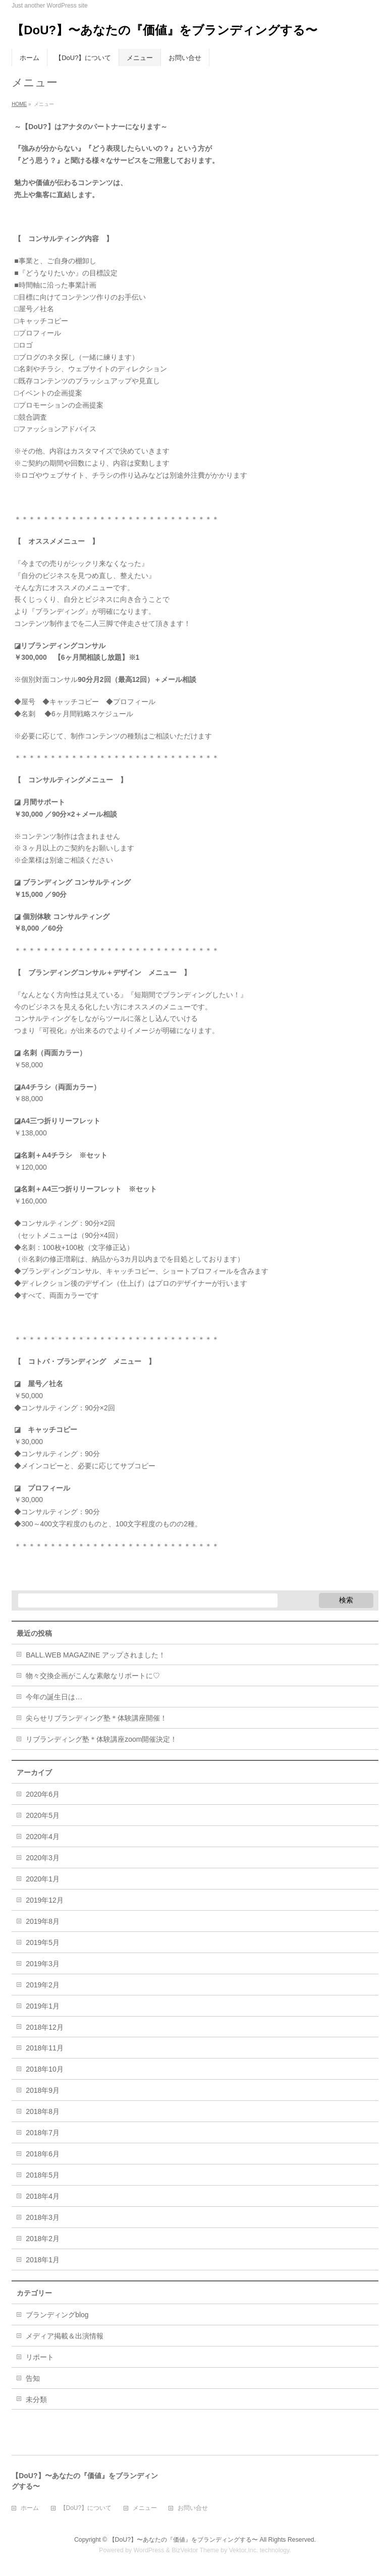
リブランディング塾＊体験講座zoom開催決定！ (101, 1739)
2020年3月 (43, 1858)
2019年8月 (43, 1921)
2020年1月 (43, 1879)
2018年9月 (43, 2090)
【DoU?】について (86, 2508)
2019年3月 (43, 1964)
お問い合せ (193, 2508)
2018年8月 (43, 2111)
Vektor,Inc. (243, 2550)
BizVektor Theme (195, 2550)
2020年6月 (43, 1794)
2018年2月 (43, 2239)
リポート (40, 2357)
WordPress (149, 2550)
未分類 (36, 2399)
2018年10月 (45, 2069)
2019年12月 (45, 1900)
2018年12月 (45, 2027)
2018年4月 (43, 2196)
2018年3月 (43, 2217)
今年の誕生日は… (54, 1697)
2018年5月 (43, 2175)
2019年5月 (43, 1942)
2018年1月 (43, 2260)
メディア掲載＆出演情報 (64, 2336)
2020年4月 (43, 1837)
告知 (33, 2378)
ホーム (30, 2508)
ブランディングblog (57, 2315)
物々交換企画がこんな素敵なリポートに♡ (93, 1676)
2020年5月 (43, 1815)
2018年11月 (45, 2048)
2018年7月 (43, 2133)
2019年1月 (43, 2006)
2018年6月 (43, 2154)
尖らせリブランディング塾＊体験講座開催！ (96, 1718)
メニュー (145, 2508)
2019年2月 (43, 1985)
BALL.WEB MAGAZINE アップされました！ (95, 1655)
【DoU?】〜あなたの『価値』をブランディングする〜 (164, 30)
